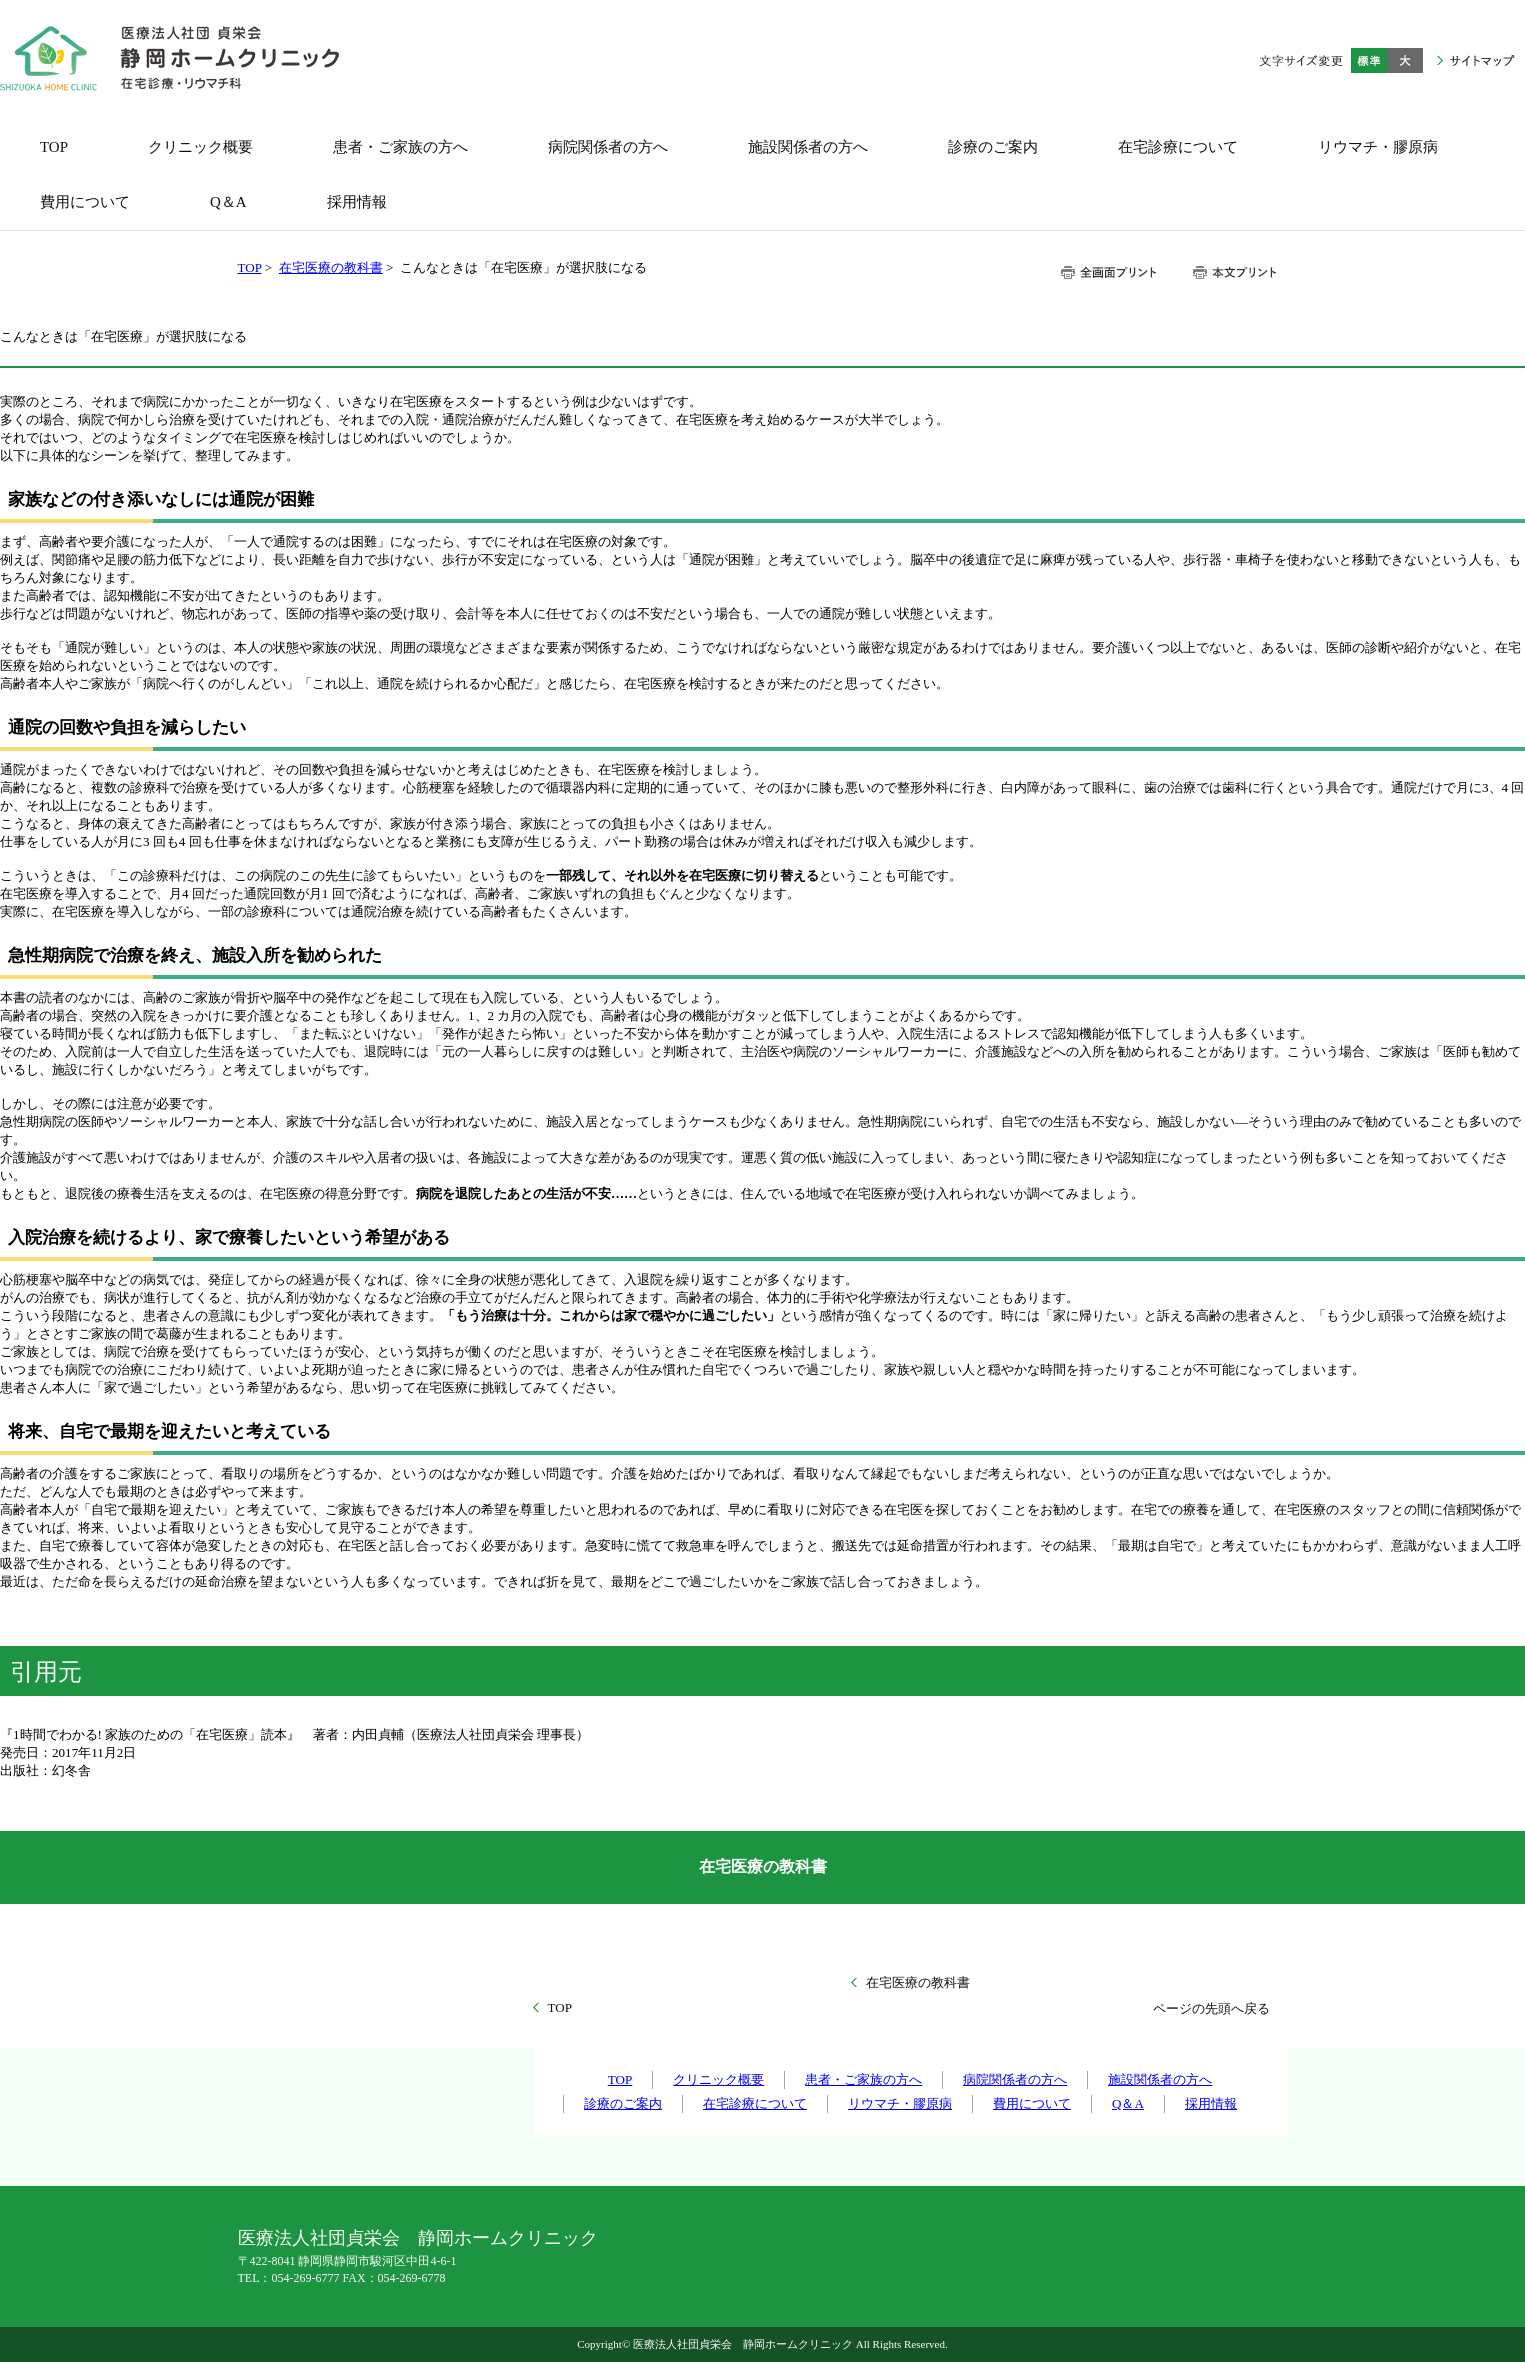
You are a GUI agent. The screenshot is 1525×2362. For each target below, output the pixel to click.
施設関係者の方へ (1160, 2079)
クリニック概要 (718, 2079)
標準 (1369, 60)
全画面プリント (1109, 272)
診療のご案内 (623, 2103)
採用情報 (1211, 2103)
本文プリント (1234, 272)
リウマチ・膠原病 (900, 2103)
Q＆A (1128, 2103)
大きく (1405, 60)
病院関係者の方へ (1015, 2079)
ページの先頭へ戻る (1211, 2008)
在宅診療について (755, 2103)
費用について (1032, 2103)
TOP (250, 267)
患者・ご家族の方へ (863, 2079)
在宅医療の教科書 (331, 267)
